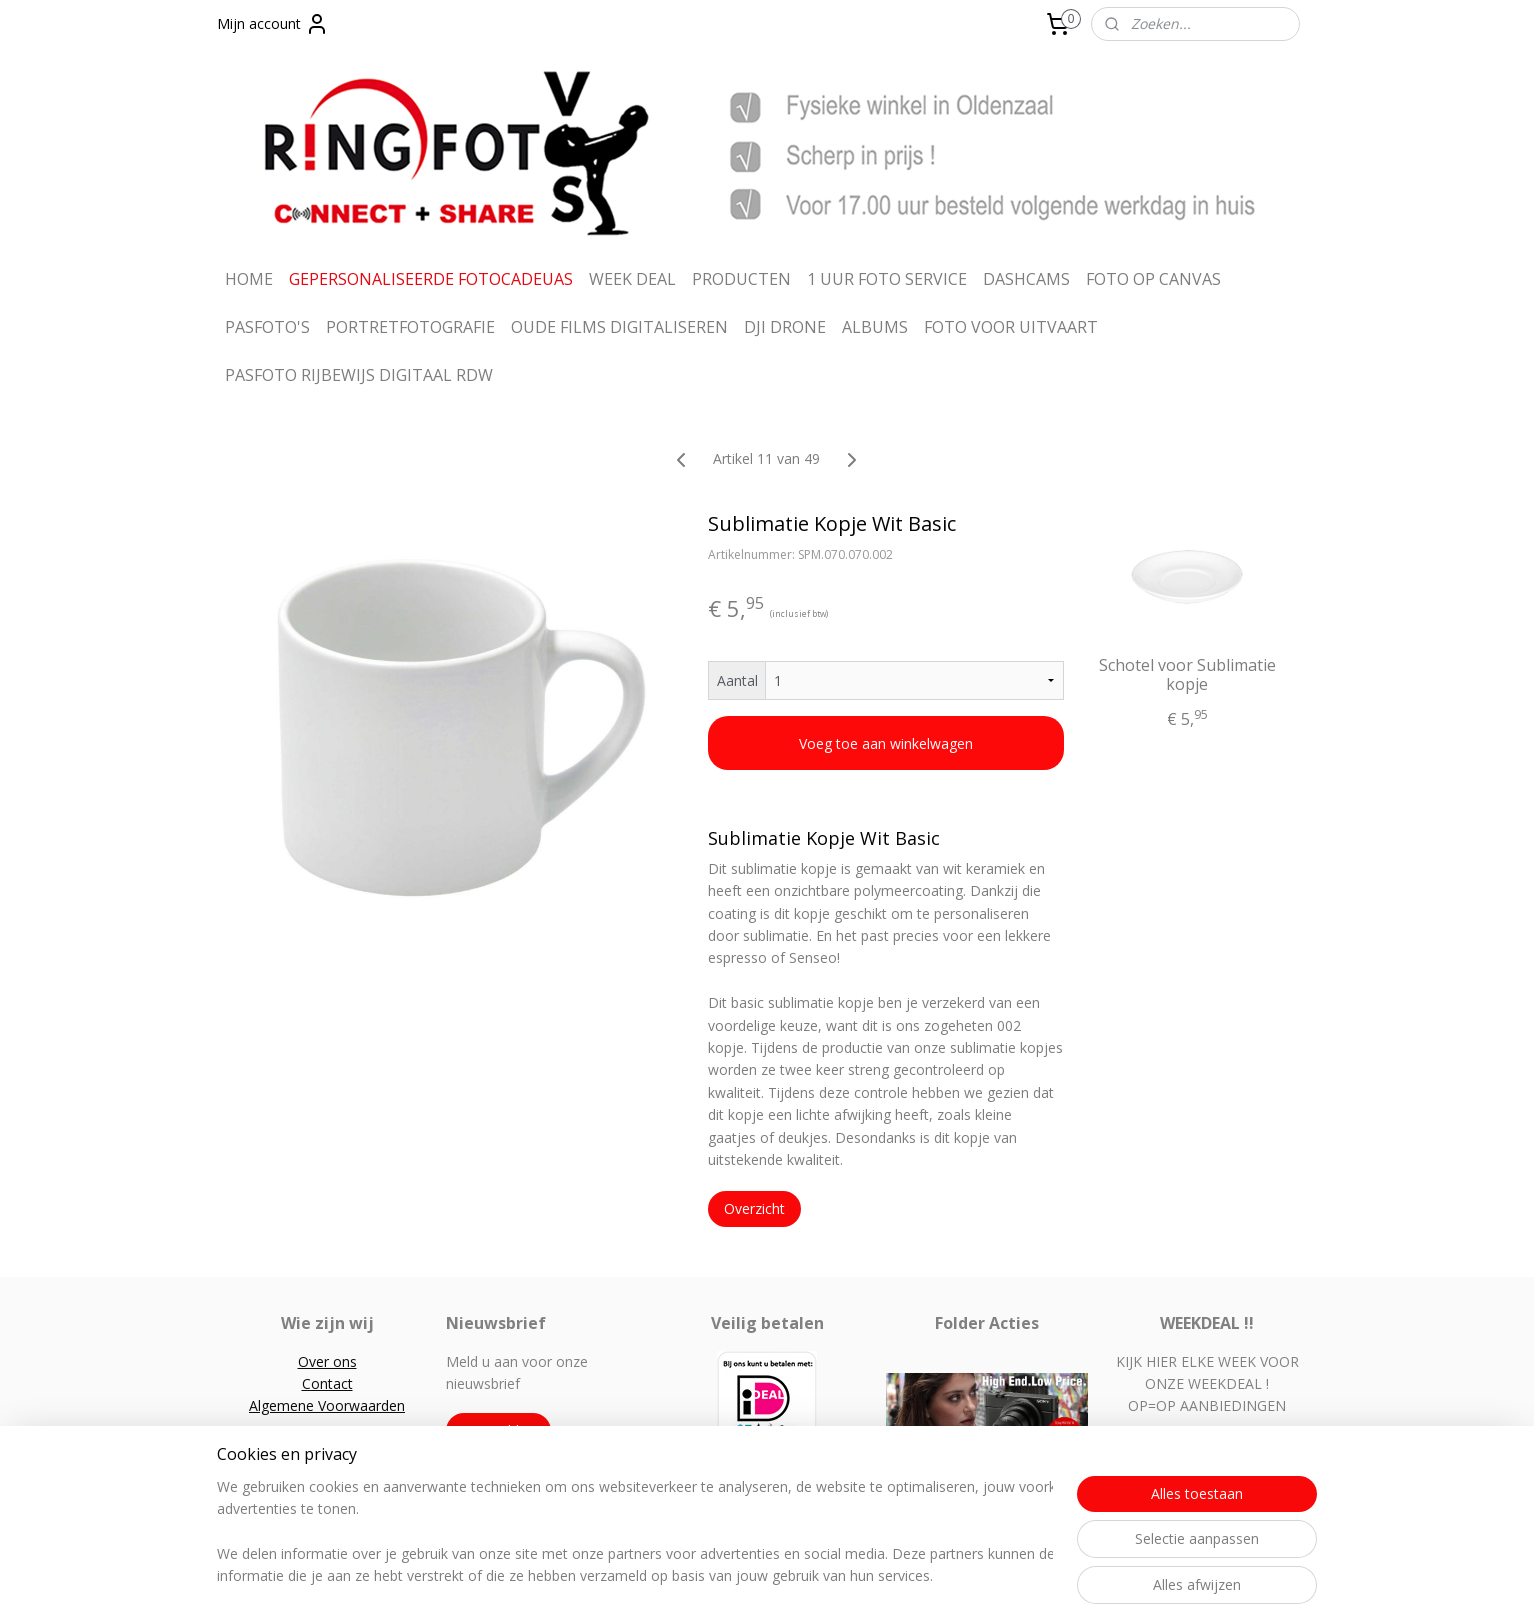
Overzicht (754, 1208)
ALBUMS (875, 327)
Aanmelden (498, 1430)
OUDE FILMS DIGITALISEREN (619, 327)
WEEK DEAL (632, 279)
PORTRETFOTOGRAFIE (410, 327)
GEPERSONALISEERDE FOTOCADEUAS (431, 279)
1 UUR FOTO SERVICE (887, 279)
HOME (249, 279)
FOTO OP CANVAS (1153, 279)
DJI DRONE (785, 327)
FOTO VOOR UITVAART (1011, 327)
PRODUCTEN (741, 279)
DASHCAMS (1026, 279)
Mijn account (273, 24)
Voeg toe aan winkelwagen (886, 743)
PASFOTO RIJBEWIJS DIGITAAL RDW (359, 375)
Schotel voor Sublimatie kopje (1187, 674)
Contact (327, 1383)
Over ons (327, 1361)
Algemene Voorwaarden (327, 1405)
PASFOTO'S (267, 327)
